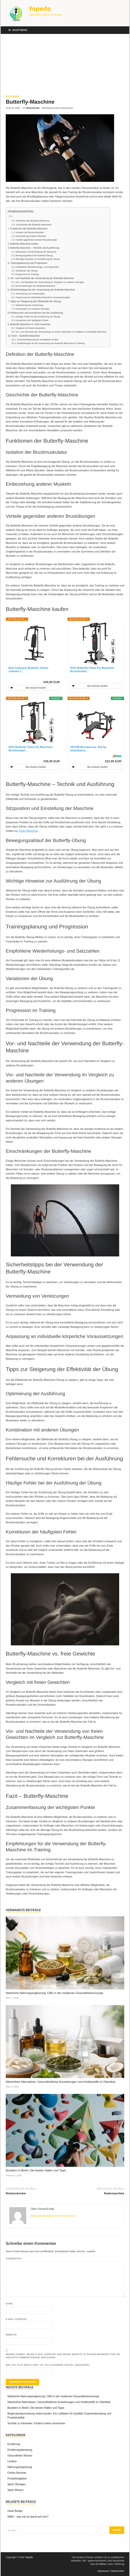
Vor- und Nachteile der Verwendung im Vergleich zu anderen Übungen (50, 282)
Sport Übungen (16, 2484)
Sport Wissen (12, 96)
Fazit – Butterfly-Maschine (26, 335)
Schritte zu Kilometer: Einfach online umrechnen (36, 2423)
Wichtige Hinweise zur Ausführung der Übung (38, 259)
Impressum (103, 2571)
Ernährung (13, 2444)
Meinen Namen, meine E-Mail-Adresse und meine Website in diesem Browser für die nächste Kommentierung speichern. (63, 2356)
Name (10, 2303)
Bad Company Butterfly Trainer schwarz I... (29, 669)
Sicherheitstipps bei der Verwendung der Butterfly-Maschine (42, 289)
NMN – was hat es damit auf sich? (28, 2516)
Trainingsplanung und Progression (28, 263)
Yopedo (40, 8)
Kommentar (14, 2258)
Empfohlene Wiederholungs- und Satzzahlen (37, 267)
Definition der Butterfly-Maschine (33, 220)
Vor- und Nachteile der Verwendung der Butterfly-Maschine (42, 278)
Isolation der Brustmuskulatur (30, 232)
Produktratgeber (17, 2478)
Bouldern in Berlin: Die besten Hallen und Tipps (36, 2170)
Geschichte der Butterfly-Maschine (33, 224)
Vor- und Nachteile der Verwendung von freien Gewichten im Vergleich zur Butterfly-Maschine (61, 332)
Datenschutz (117, 2571)
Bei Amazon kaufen (36, 687)
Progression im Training (27, 274)
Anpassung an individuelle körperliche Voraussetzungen (43, 297)
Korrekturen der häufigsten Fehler (32, 320)
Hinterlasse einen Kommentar (57, 108)
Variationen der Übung (26, 270)
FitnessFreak (32, 108)
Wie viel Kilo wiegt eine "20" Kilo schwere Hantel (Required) (48, 2365)
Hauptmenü (19, 30)
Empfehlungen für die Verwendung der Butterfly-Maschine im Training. (51, 343)
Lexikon (12, 2461)
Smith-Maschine (28, 831)
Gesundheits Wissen (19, 2455)
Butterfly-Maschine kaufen (24, 243)
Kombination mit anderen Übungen (33, 309)
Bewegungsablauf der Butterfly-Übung (34, 255)
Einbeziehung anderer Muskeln (31, 236)
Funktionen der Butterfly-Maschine (28, 228)
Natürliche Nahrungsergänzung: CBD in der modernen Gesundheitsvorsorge (54, 1993)
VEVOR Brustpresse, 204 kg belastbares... (88, 749)
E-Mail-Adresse (17, 2319)
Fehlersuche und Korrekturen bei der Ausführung (36, 312)
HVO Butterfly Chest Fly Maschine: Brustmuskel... (92, 669)
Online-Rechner (16, 2472)
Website (11, 2334)
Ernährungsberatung (19, 2449)
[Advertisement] (65, 64)
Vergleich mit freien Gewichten (30, 328)
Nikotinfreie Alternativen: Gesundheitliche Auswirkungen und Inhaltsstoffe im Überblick (60, 2081)
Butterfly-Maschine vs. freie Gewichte (30, 324)
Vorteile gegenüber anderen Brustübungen (36, 240)
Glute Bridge (15, 2510)
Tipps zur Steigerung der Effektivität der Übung (35, 301)
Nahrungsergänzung (19, 2467)
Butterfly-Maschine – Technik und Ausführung (34, 247)
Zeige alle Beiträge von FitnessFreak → (54, 2215)
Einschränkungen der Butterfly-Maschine (35, 286)
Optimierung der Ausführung (29, 305)
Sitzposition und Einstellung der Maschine (36, 252)
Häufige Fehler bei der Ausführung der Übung (38, 316)
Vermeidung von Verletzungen (30, 293)
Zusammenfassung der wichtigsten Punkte (37, 339)
